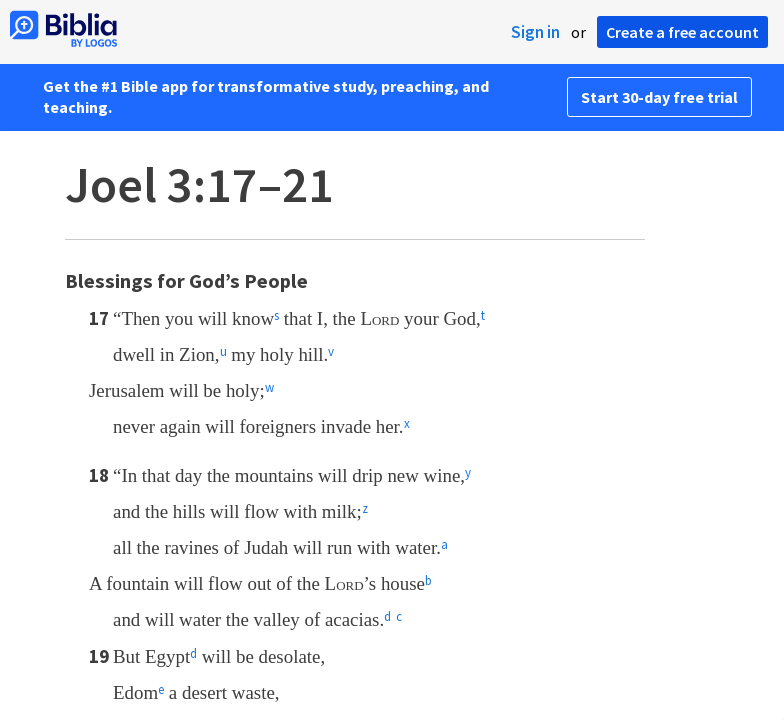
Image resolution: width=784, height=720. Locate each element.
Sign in (535, 32)
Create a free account (682, 32)
